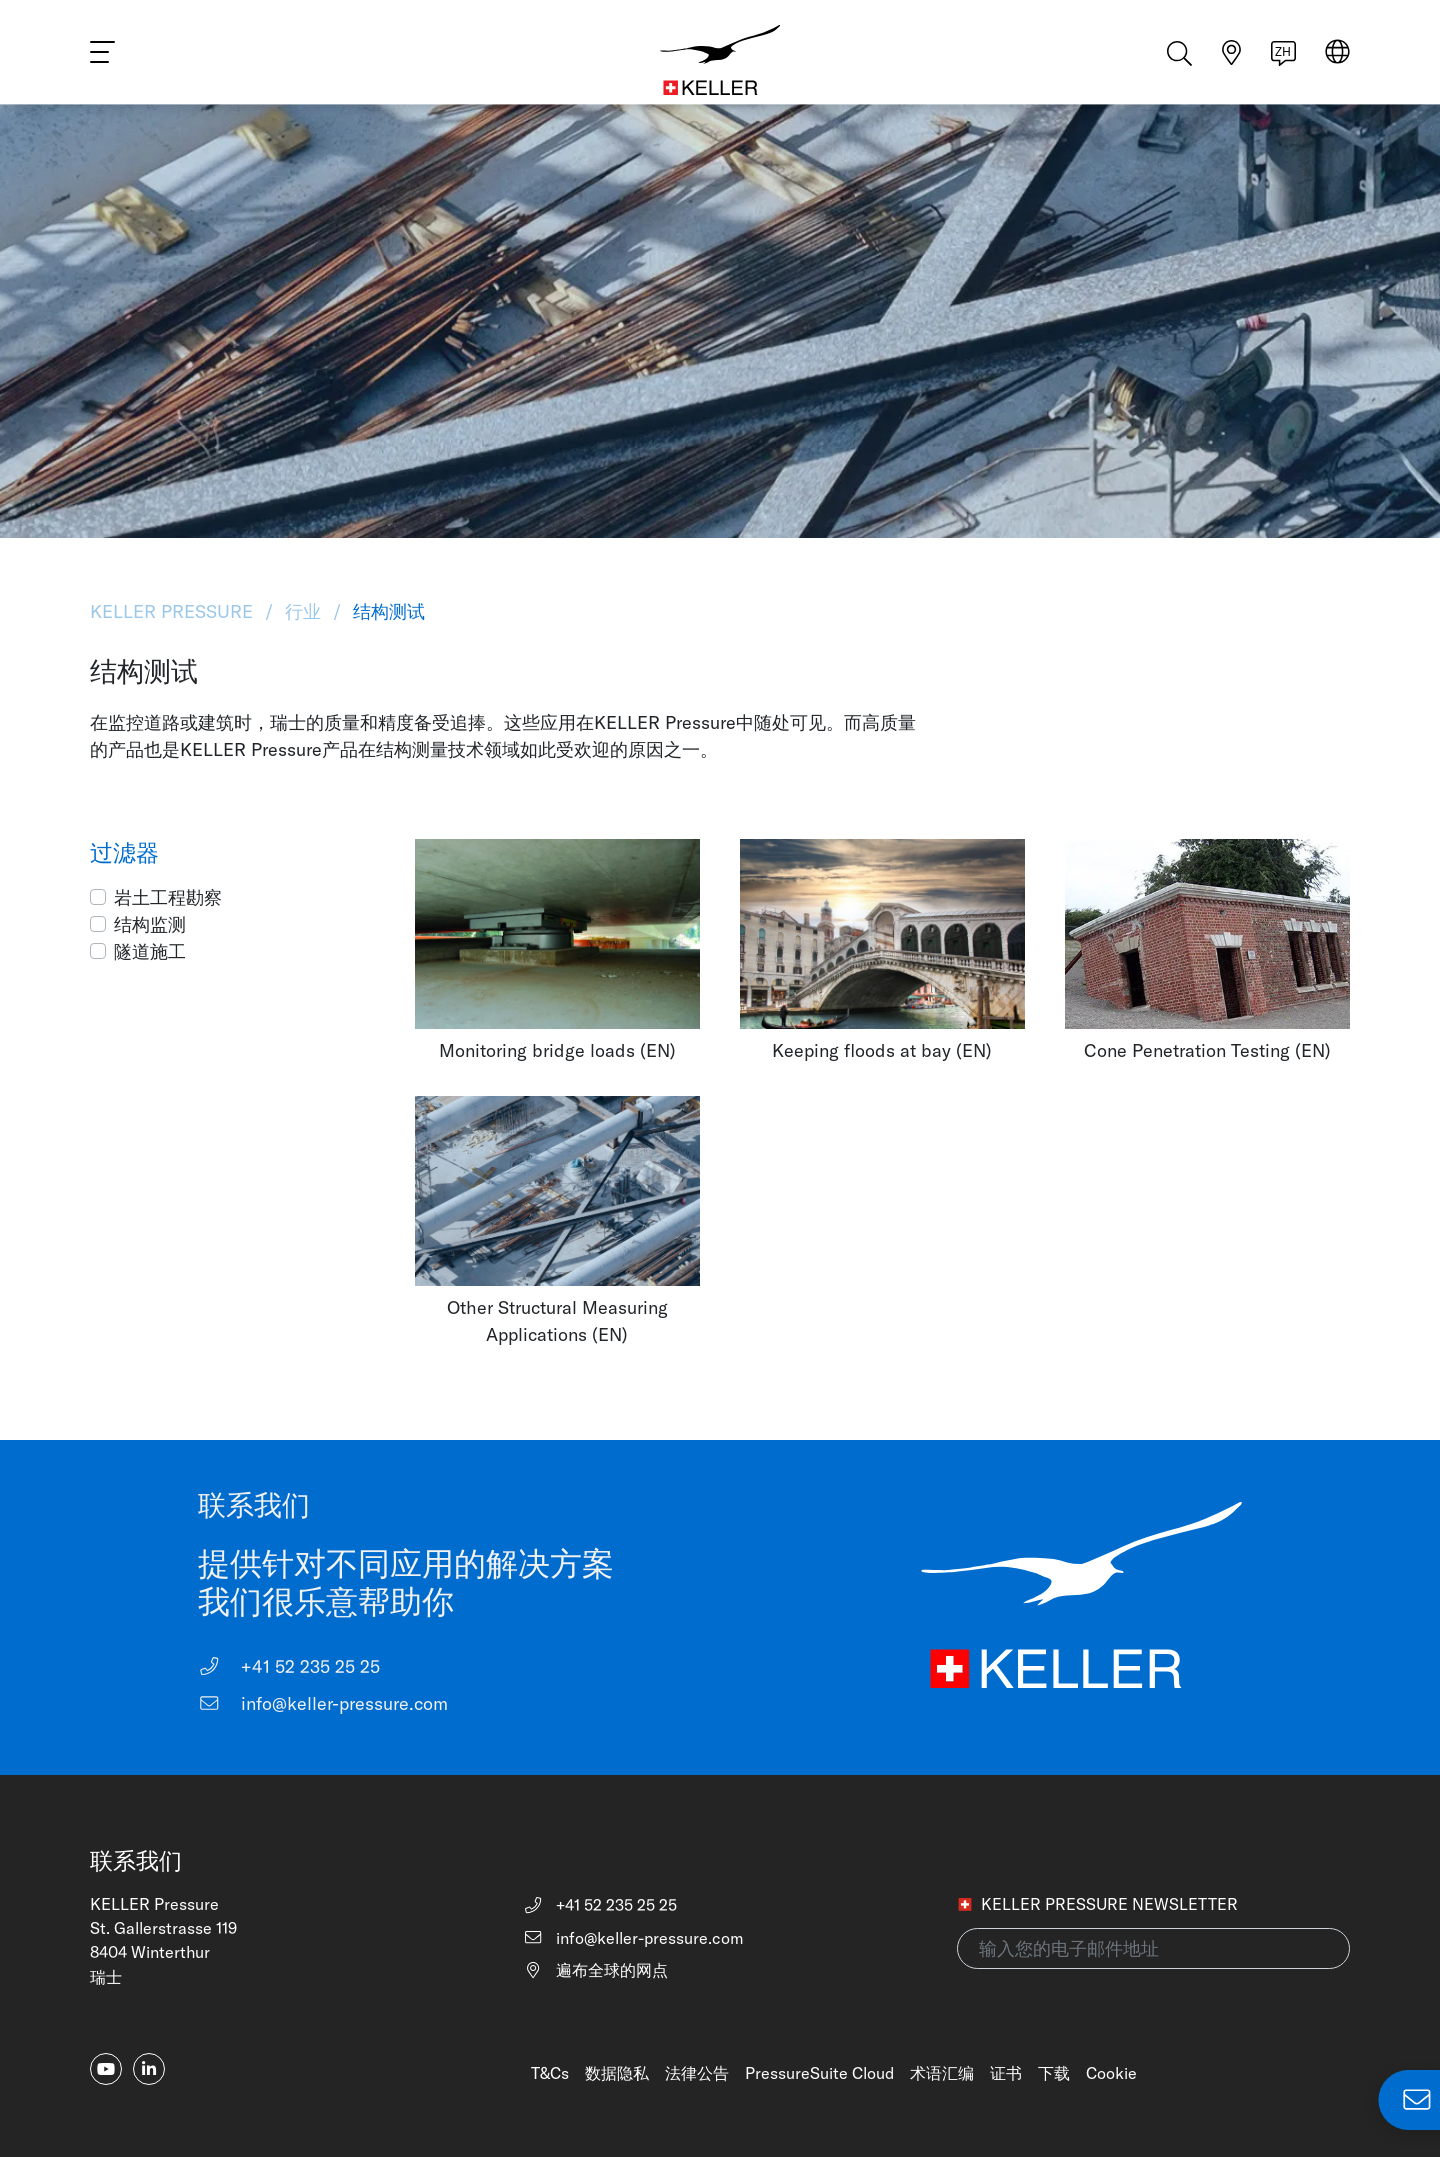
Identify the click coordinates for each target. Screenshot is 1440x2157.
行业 (303, 611)
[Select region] (1337, 61)
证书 (1006, 2073)
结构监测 (150, 924)
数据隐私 (617, 2073)
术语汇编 (942, 2073)
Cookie (1111, 2073)
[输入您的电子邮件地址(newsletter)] (1153, 1948)
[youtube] (106, 2069)
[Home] (720, 60)
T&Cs (550, 2073)
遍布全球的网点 (595, 1970)
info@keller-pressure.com (323, 1703)
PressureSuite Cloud (819, 2073)
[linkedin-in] (149, 2069)
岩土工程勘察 (168, 897)
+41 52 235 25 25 (289, 1666)
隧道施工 (150, 951)
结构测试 (386, 611)
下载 (1054, 2073)
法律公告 (697, 2073)
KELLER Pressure (174, 611)
